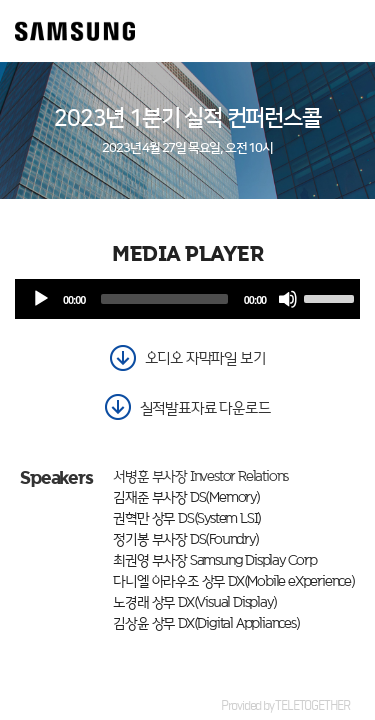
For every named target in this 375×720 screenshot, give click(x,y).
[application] (187, 299)
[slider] (164, 299)
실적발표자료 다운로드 (205, 407)
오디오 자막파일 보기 (205, 357)
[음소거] (288, 299)
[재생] (41, 299)
